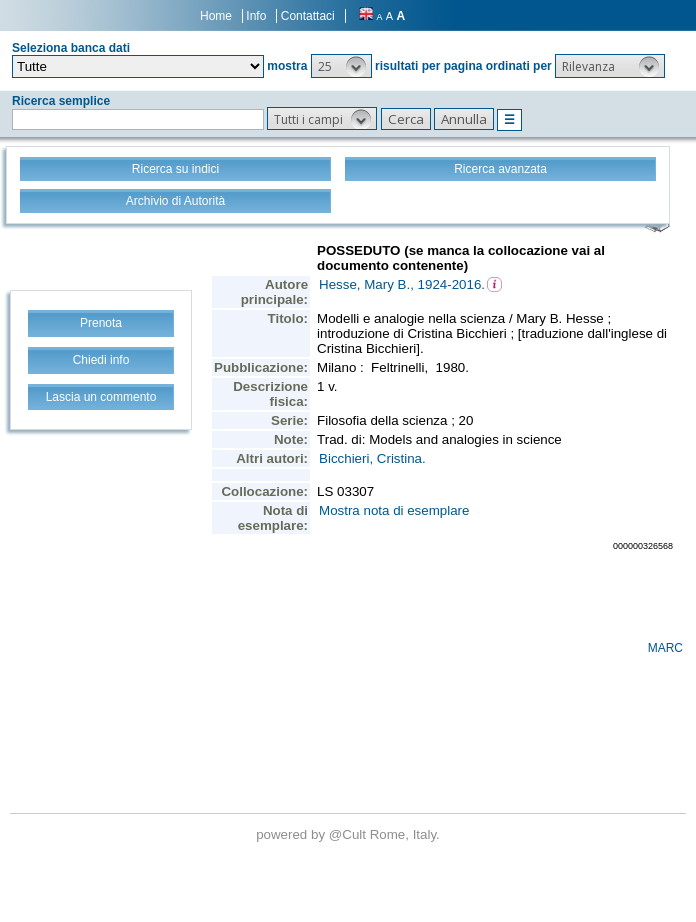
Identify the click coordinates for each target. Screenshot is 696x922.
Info (256, 16)
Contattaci (308, 16)
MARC (665, 648)
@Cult (349, 834)
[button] (341, 66)
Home (216, 16)
